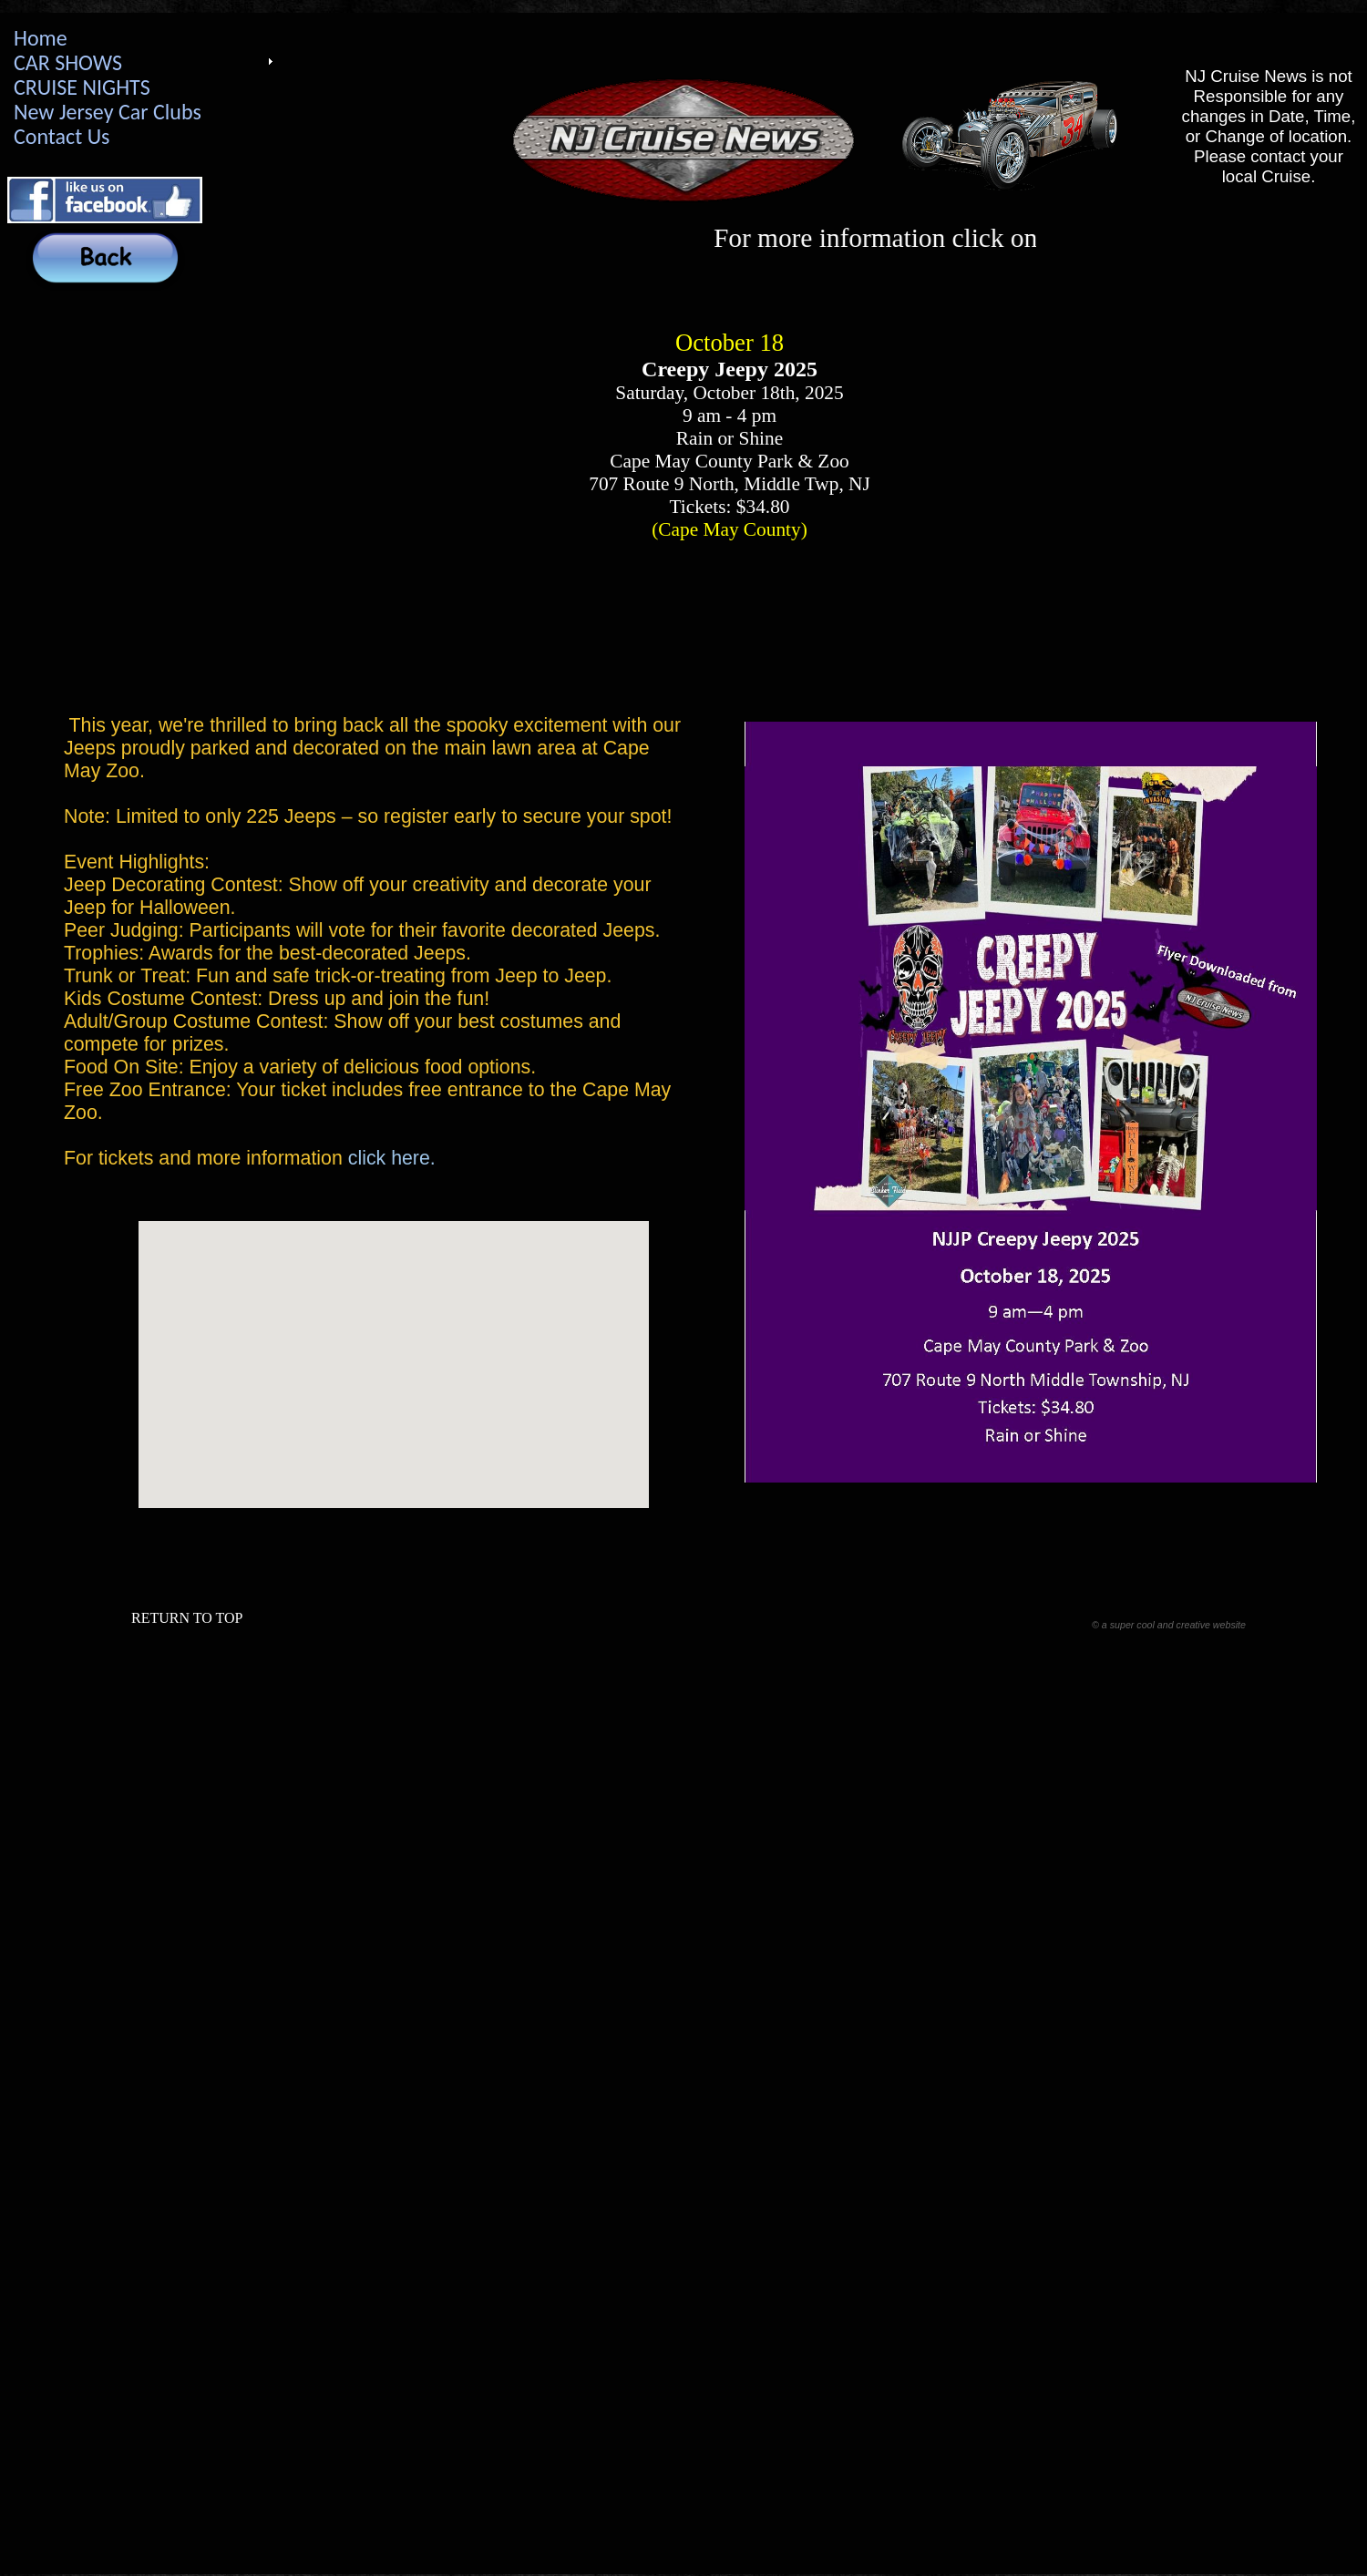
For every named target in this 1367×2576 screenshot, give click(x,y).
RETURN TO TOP (186, 1618)
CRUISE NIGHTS (82, 87)
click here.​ (392, 1158)
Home (40, 37)
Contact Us (61, 136)
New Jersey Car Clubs (107, 111)
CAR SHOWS (68, 62)
